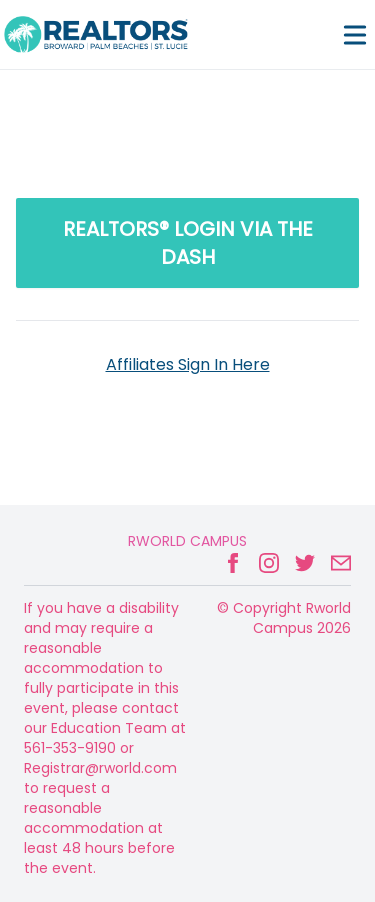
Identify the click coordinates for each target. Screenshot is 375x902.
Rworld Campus (187, 541)
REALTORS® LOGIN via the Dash (188, 243)
